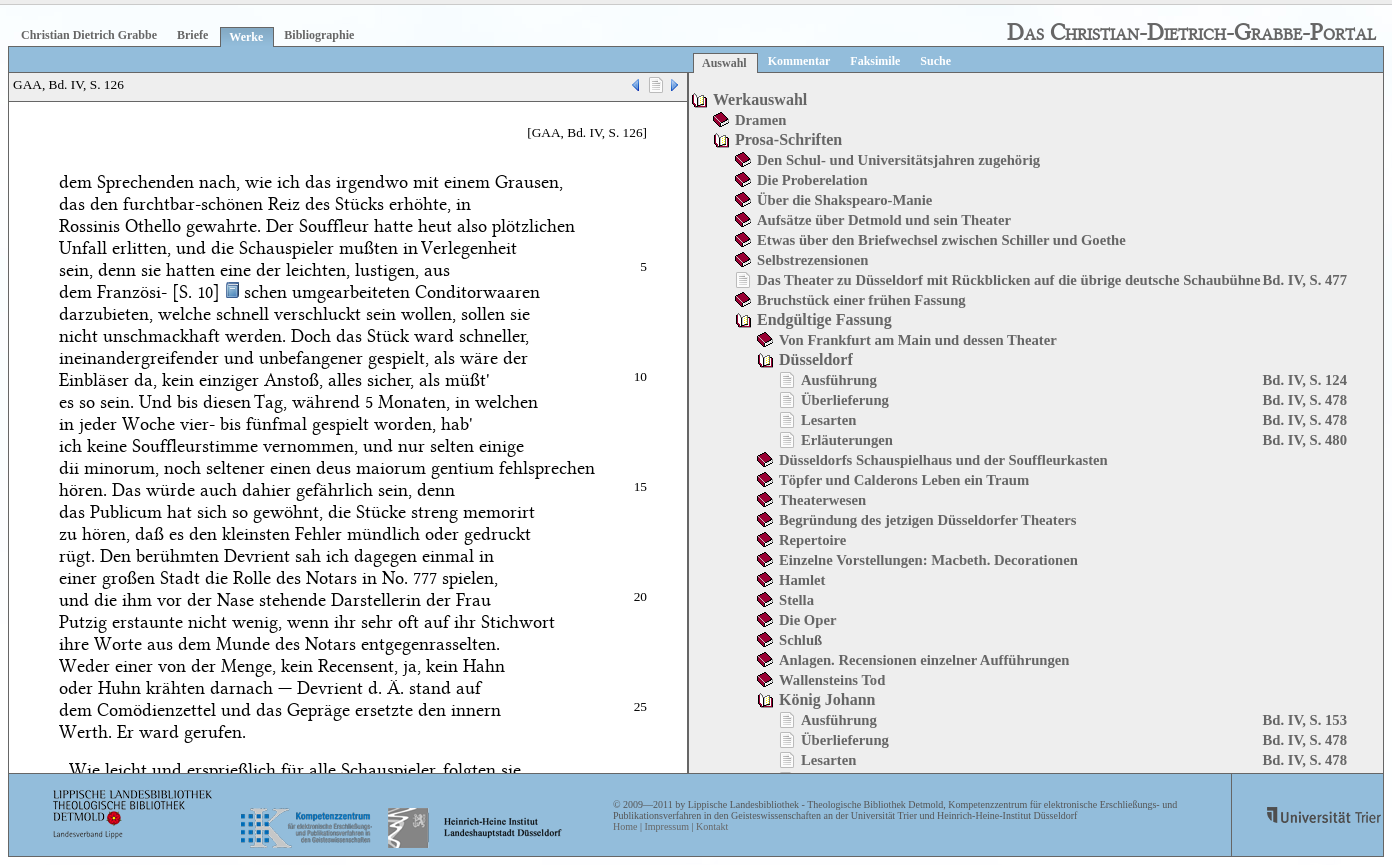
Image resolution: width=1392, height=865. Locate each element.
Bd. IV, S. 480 (1305, 440)
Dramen (760, 120)
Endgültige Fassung (824, 319)
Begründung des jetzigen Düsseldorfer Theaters (927, 520)
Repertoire (812, 540)
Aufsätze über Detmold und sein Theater (884, 220)
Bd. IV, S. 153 (1305, 720)
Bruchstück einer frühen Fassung (861, 300)
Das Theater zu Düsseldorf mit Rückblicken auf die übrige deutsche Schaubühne (1009, 280)
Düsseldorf (816, 359)
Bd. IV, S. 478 (1305, 400)
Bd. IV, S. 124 (1305, 380)
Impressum (666, 826)
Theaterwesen (822, 500)
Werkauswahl (760, 99)
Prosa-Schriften (788, 139)
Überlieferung (845, 400)
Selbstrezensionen (812, 260)
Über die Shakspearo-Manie (844, 200)
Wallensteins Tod (832, 680)
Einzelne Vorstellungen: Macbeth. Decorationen (928, 560)
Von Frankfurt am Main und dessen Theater (918, 340)
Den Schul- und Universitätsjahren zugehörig (898, 160)
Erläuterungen (847, 440)
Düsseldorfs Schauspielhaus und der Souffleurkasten (943, 460)
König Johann (827, 699)
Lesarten (828, 420)
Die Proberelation (812, 180)
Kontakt (712, 826)
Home (625, 826)
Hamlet (802, 580)
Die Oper (807, 620)
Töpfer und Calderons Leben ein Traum (904, 480)
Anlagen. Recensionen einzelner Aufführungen (924, 660)
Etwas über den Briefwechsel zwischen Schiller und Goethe (941, 240)
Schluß (800, 640)
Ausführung (839, 380)
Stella (796, 600)
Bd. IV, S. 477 (1305, 280)
